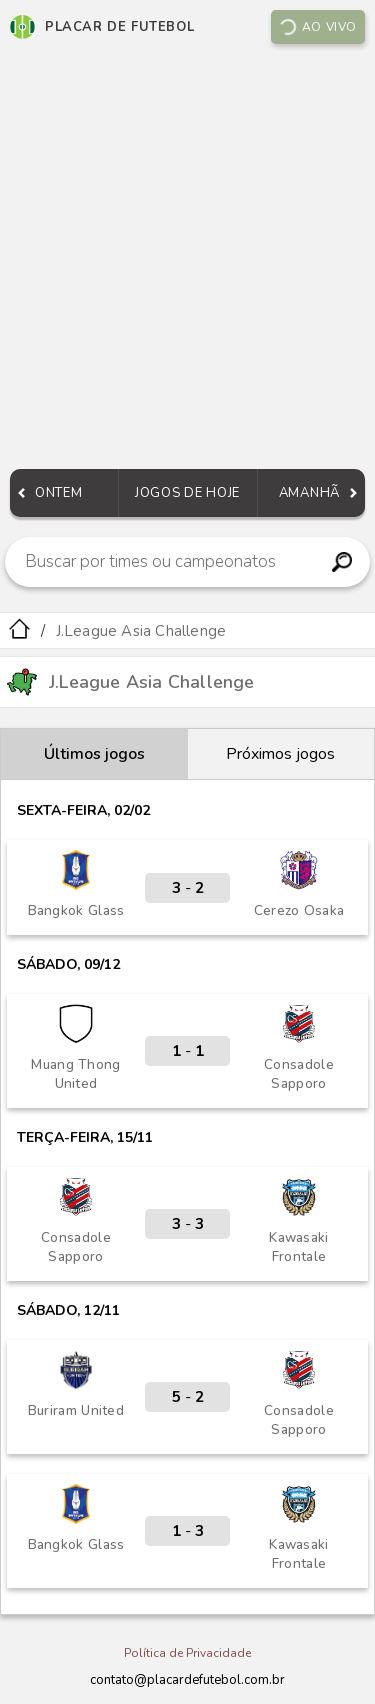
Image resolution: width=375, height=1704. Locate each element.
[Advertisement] (187, 261)
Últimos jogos (94, 754)
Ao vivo (316, 27)
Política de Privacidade (187, 1653)
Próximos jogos (280, 754)
